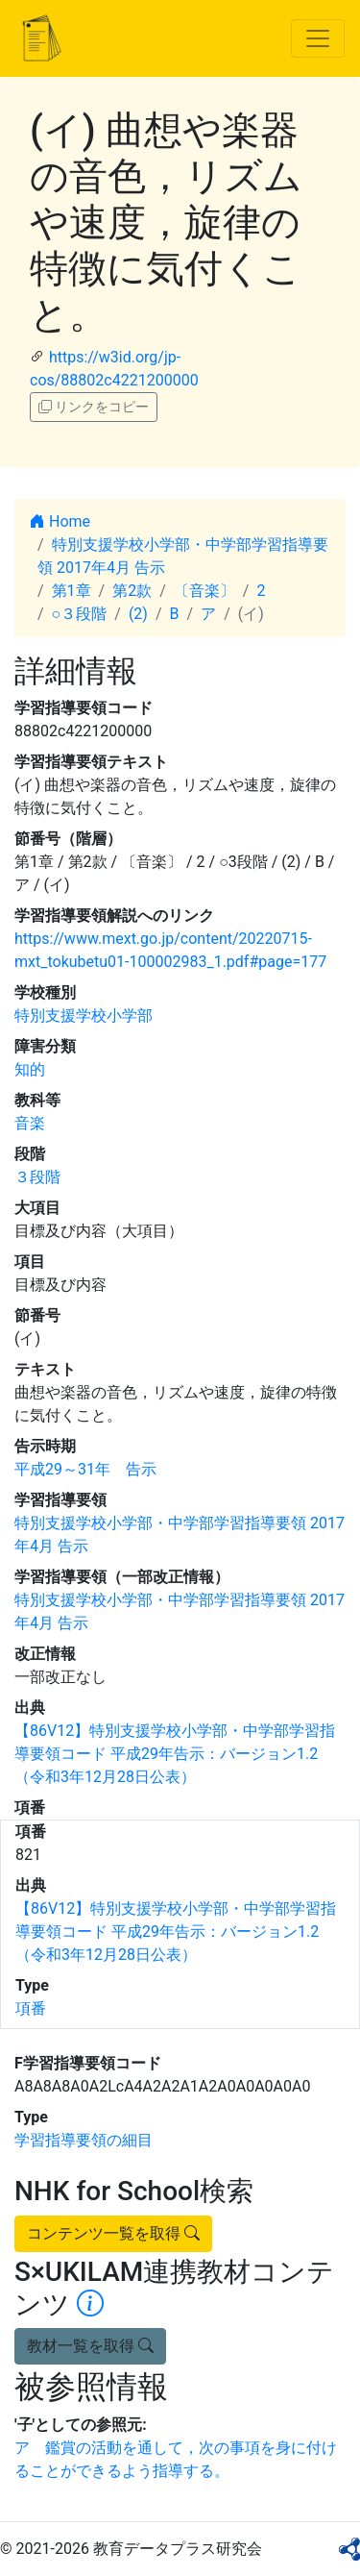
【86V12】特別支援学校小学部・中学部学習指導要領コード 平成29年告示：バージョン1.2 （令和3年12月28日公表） (174, 1753)
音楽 (29, 1123)
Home (60, 521)
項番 (30, 2008)
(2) (138, 614)
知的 (29, 1069)
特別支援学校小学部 (83, 1015)
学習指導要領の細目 (83, 2140)
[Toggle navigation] (318, 38)
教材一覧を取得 (90, 2346)
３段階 (37, 1177)
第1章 (71, 591)
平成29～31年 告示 (85, 1469)
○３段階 (80, 614)
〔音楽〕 (204, 591)
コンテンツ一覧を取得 (113, 2233)
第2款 (132, 591)
